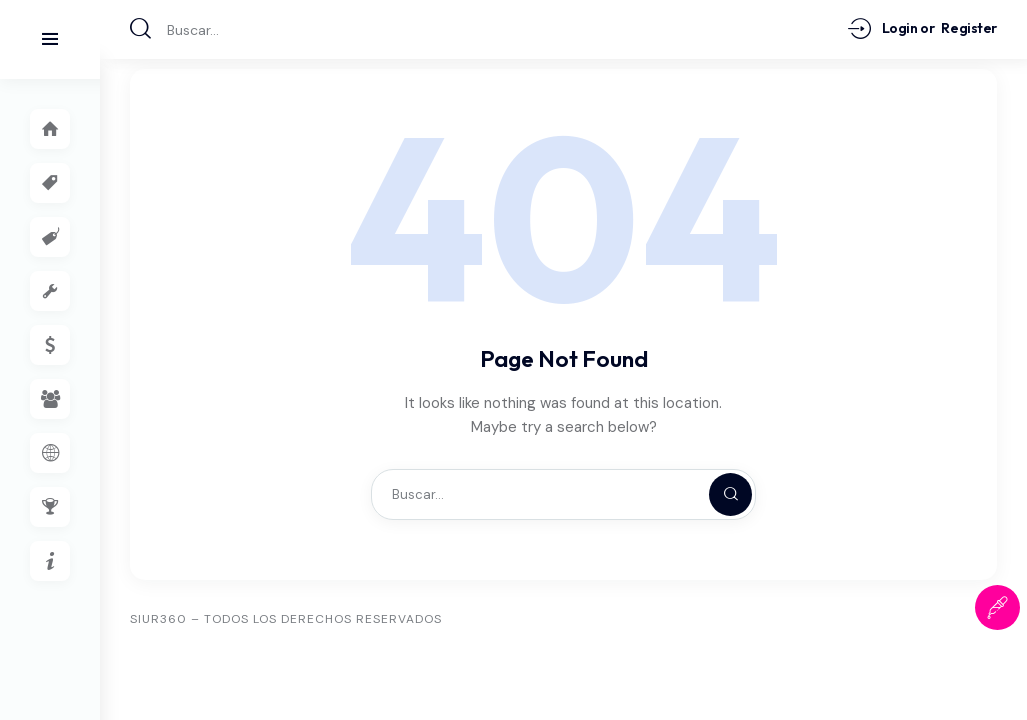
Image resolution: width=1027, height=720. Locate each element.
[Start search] (141, 28)
